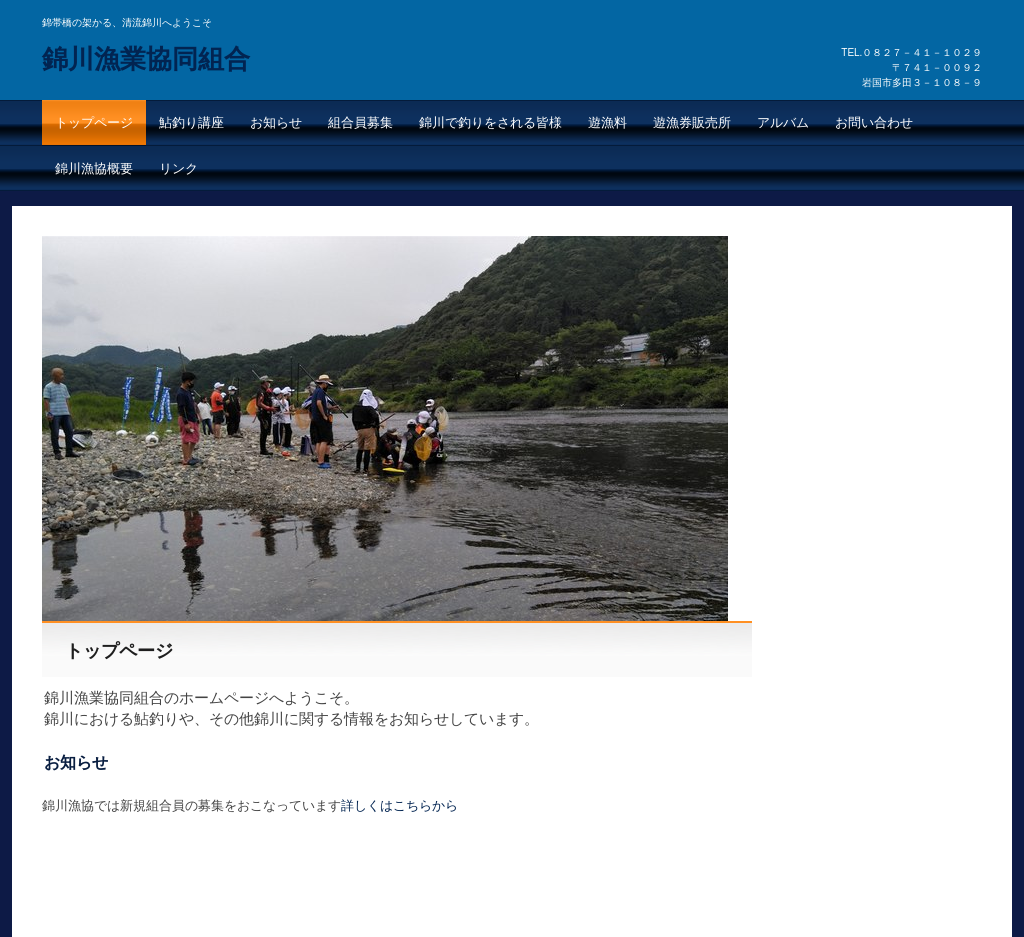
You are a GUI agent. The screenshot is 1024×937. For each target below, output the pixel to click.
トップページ (94, 122)
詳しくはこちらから (399, 805)
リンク (178, 168)
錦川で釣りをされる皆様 (490, 122)
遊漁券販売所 (692, 122)
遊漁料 (607, 122)
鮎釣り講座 (191, 122)
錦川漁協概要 (94, 168)
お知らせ (276, 122)
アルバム (783, 122)
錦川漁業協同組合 (146, 59)
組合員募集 (360, 122)
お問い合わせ (874, 122)
